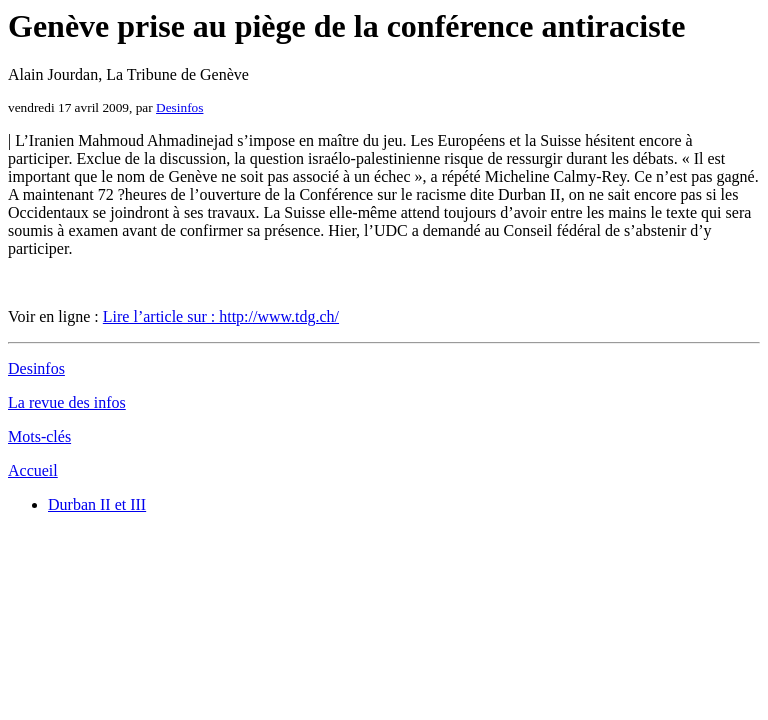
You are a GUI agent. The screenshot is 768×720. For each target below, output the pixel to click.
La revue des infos (67, 402)
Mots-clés (39, 436)
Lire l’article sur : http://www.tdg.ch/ (221, 316)
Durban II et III (97, 504)
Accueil (33, 470)
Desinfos (179, 107)
